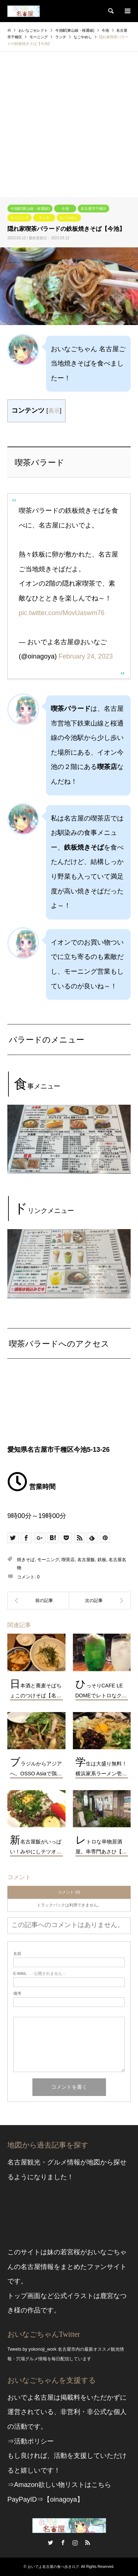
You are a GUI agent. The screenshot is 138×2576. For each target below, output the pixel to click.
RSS (87, 2542)
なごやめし (69, 218)
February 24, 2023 (86, 656)
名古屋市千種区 (93, 209)
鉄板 (102, 1559)
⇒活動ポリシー (30, 2441)
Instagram (75, 2542)
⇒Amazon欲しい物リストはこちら (59, 2484)
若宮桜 (70, 2252)
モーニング (19, 218)
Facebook (63, 2542)
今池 (65, 209)
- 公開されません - (39, 1974)
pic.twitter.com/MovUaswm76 (62, 613)
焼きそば (26, 1559)
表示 (54, 410)
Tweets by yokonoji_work (31, 2349)
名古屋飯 (86, 1559)
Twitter (50, 2542)
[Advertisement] (69, 125)
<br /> (69, 1408)
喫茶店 (68, 1559)
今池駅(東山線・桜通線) (30, 209)
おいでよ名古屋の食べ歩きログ (53, 2567)
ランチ (44, 218)
